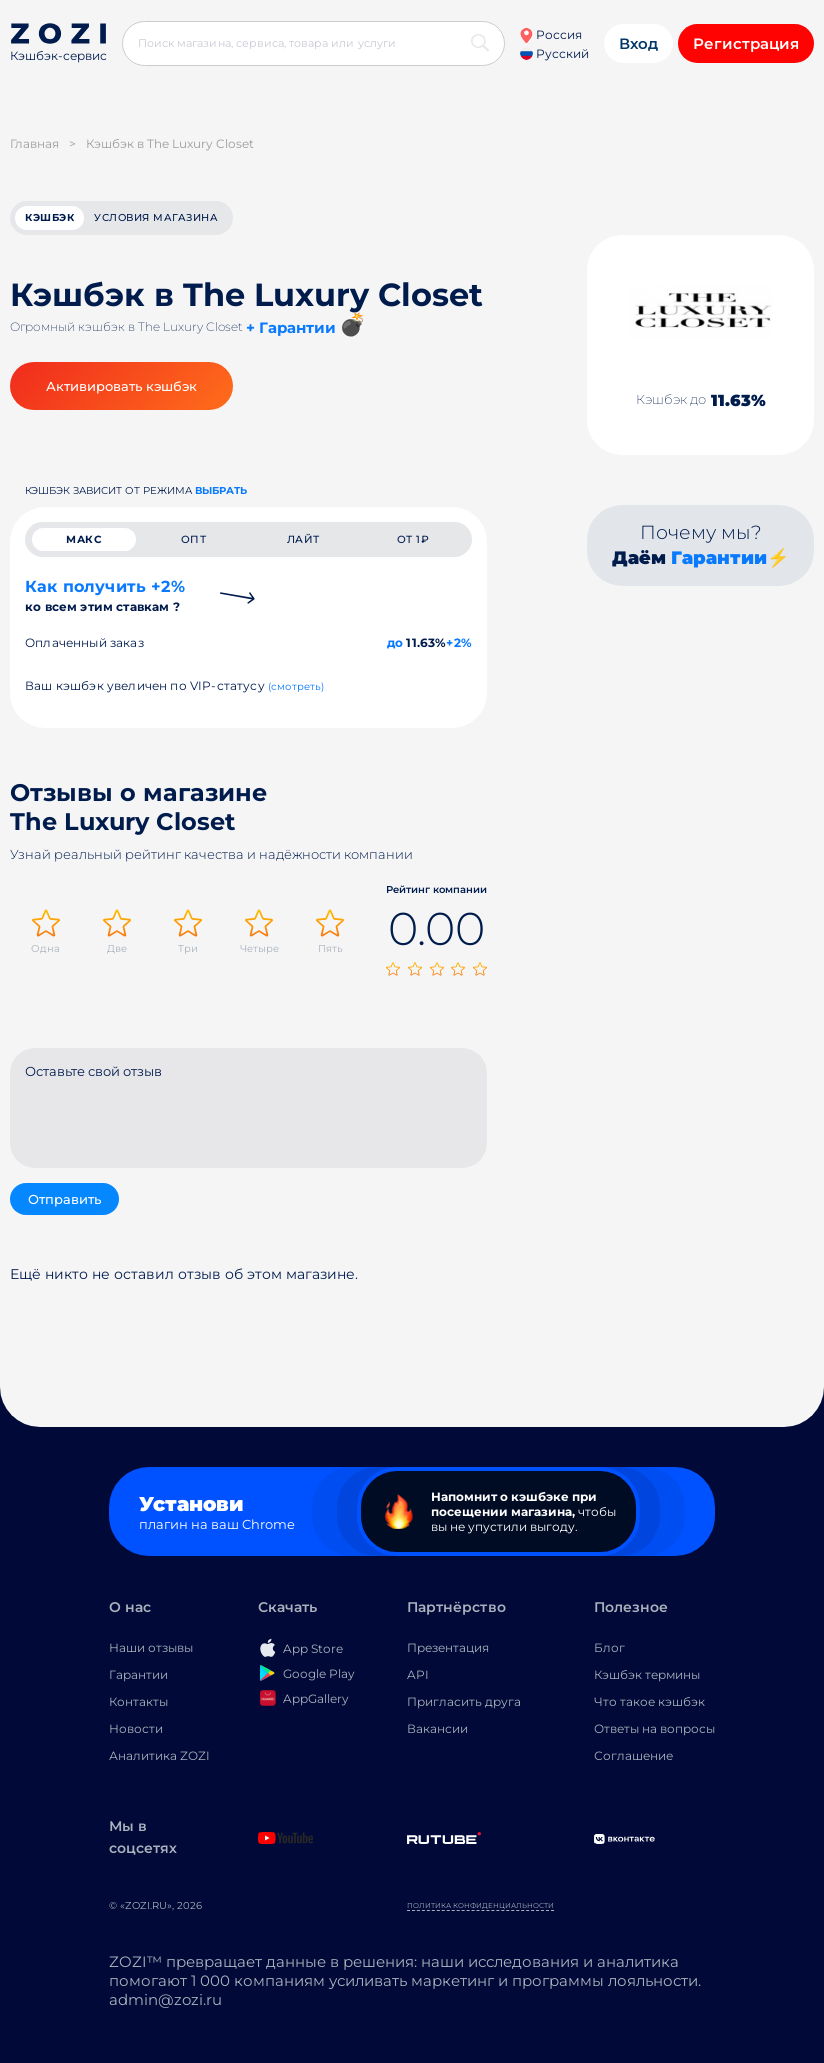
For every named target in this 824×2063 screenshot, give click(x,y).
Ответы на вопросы (654, 1732)
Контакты (138, 1705)
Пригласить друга (464, 1705)
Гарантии (719, 561)
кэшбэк (49, 219)
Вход (638, 43)
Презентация (448, 1651)
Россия (550, 34)
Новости (136, 1732)
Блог (609, 1651)
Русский (554, 53)
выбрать (221, 493)
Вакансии (437, 1732)
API (418, 1678)
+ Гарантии (291, 330)
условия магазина (156, 219)
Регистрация (746, 43)
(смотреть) (296, 693)
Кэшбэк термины (647, 1678)
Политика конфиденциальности (480, 1909)
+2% (459, 649)
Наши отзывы (151, 1651)
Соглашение (633, 1759)
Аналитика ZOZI (159, 1759)
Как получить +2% (105, 602)
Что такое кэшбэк (649, 1705)
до (395, 649)
